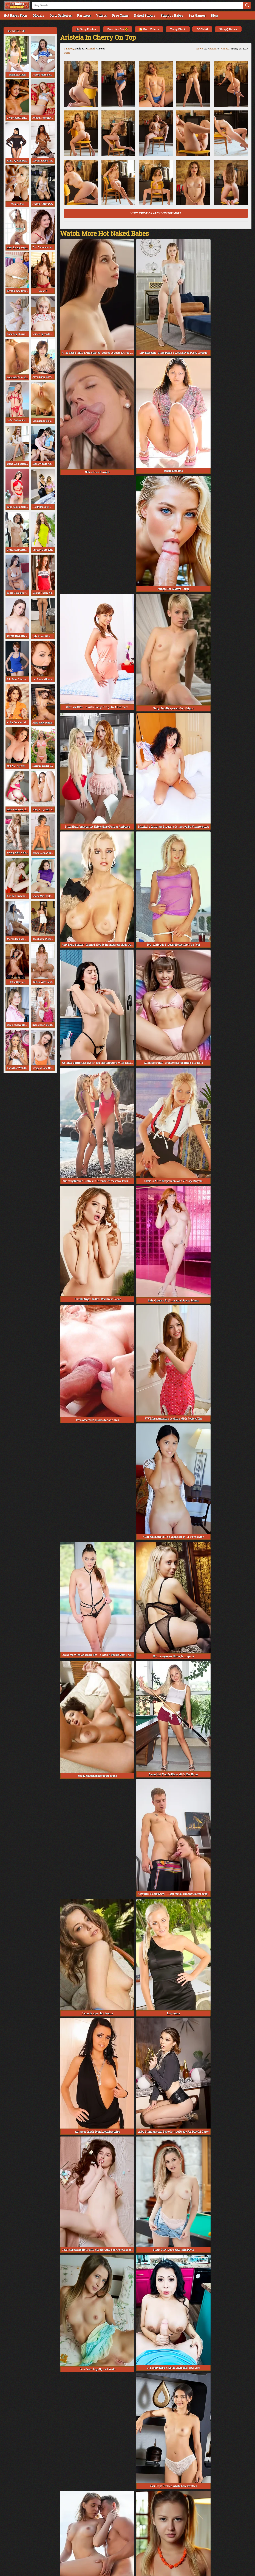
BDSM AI (202, 29)
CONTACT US (243, 2572)
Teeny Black (177, 29)
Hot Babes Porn (15, 15)
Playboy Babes (171, 15)
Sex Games (196, 15)
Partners (84, 15)
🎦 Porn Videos (149, 29)
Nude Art (80, 48)
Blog (214, 15)
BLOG (230, 2572)
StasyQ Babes (228, 29)
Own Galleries (60, 15)
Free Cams (120, 15)
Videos (101, 15)
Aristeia (100, 48)
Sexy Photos (86, 29)
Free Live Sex (117, 29)
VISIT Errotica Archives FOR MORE (156, 213)
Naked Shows (144, 15)
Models (38, 15)
